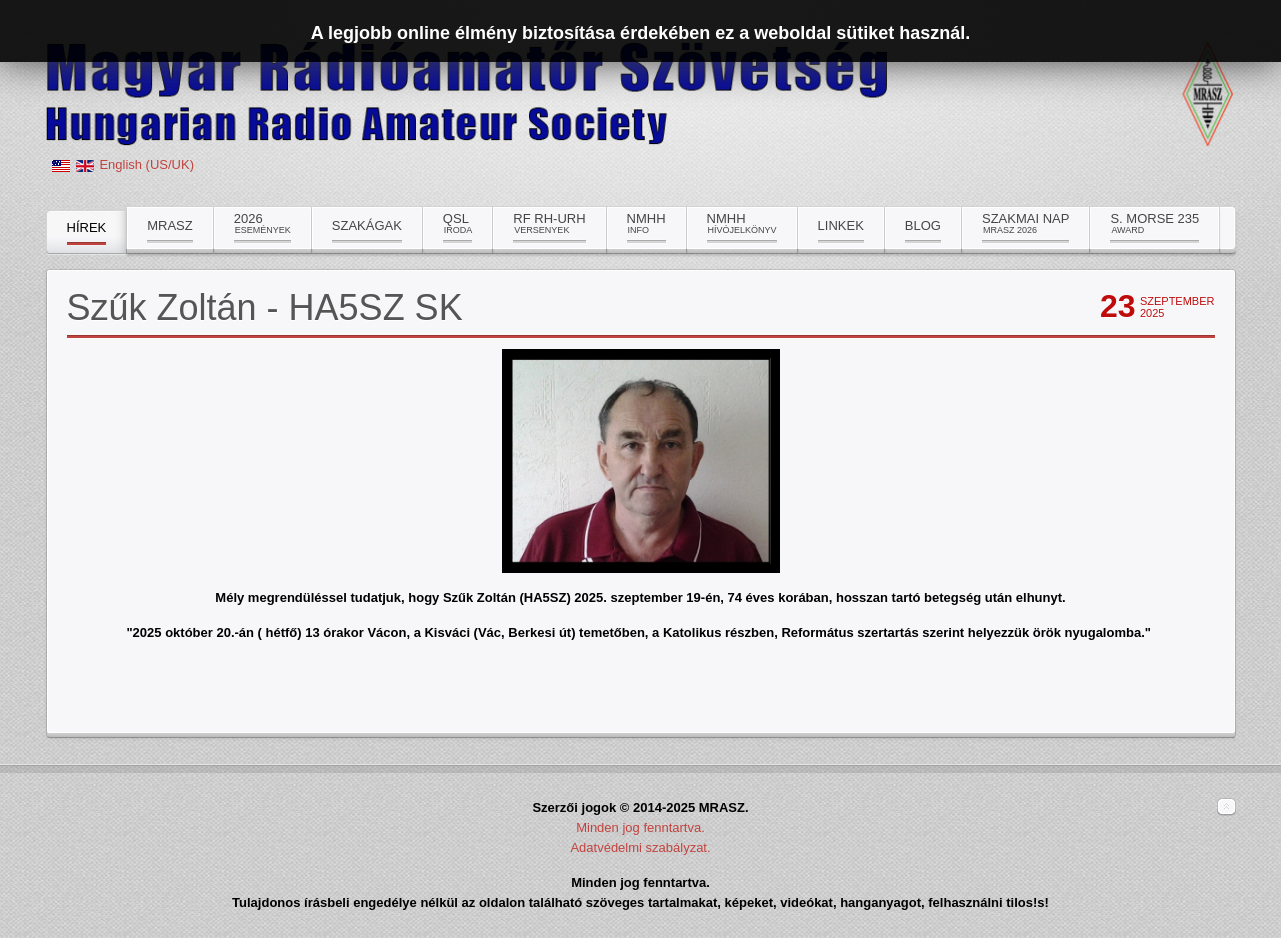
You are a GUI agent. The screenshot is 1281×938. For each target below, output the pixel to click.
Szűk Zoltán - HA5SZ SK (265, 307)
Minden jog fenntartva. (640, 827)
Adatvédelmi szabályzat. (640, 847)
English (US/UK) (146, 164)
